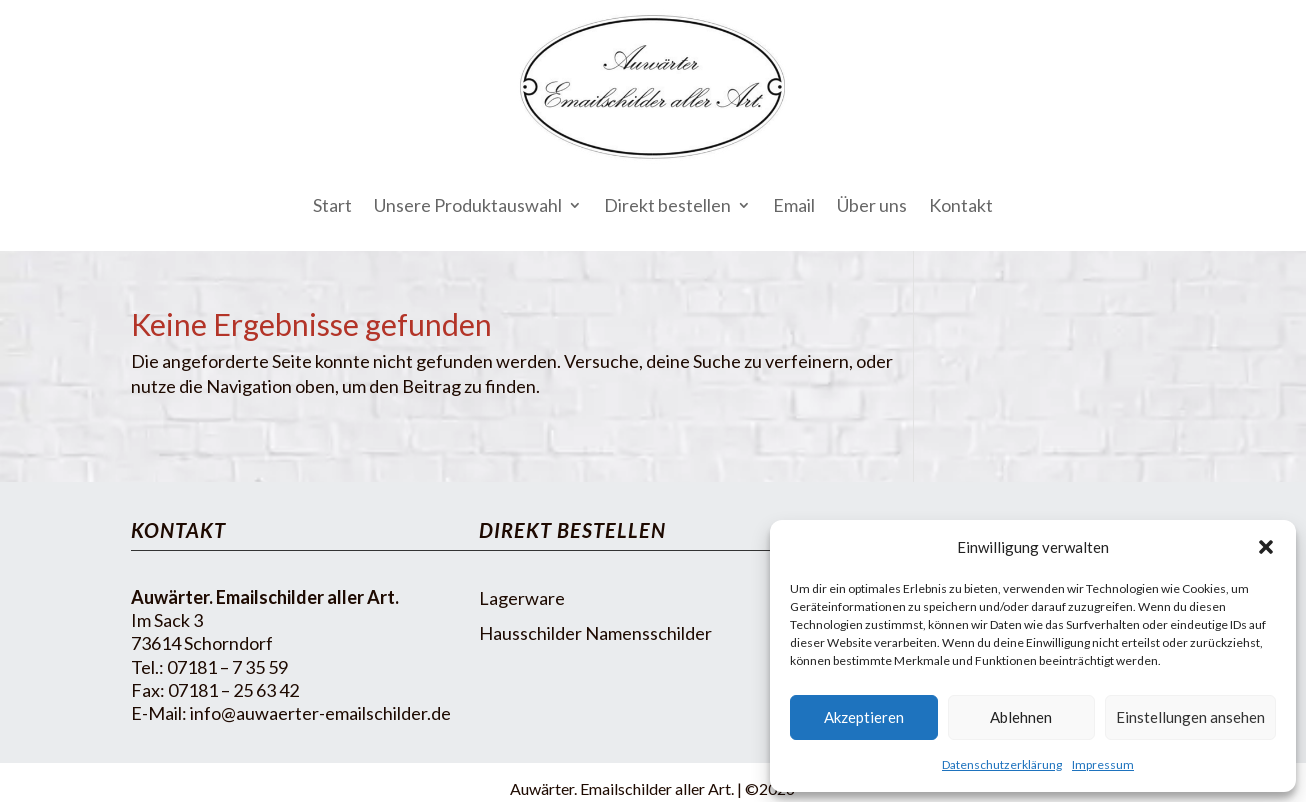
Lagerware (522, 598)
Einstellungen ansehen (1190, 717)
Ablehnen (1021, 717)
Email (794, 205)
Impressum (1103, 764)
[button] (1266, 547)
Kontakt (961, 205)
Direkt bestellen (667, 205)
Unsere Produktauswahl (468, 205)
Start (332, 205)
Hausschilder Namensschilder (595, 633)
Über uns (872, 205)
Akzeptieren (864, 717)
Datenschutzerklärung (1002, 764)
